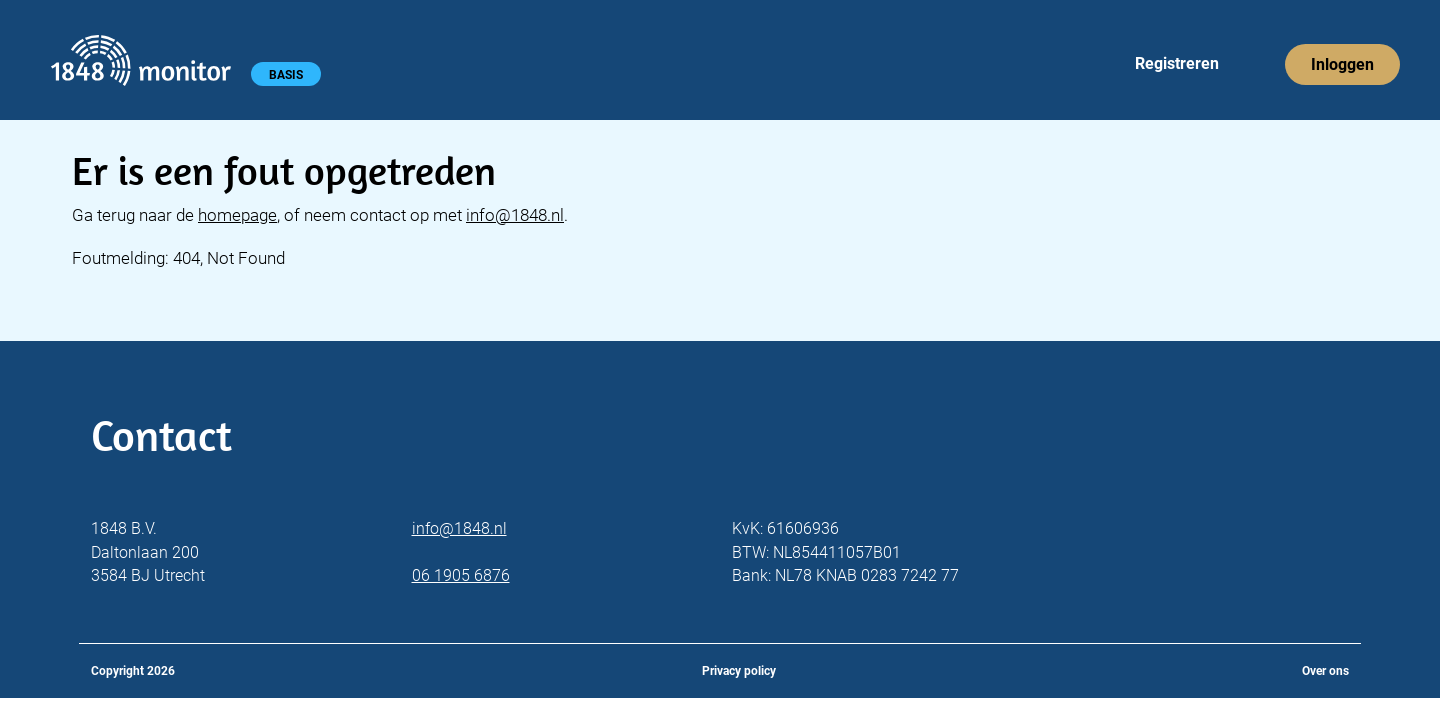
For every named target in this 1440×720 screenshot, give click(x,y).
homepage (237, 215)
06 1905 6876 (461, 575)
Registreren (1177, 63)
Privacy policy (739, 671)
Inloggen (1342, 64)
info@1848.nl (515, 215)
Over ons (1325, 671)
